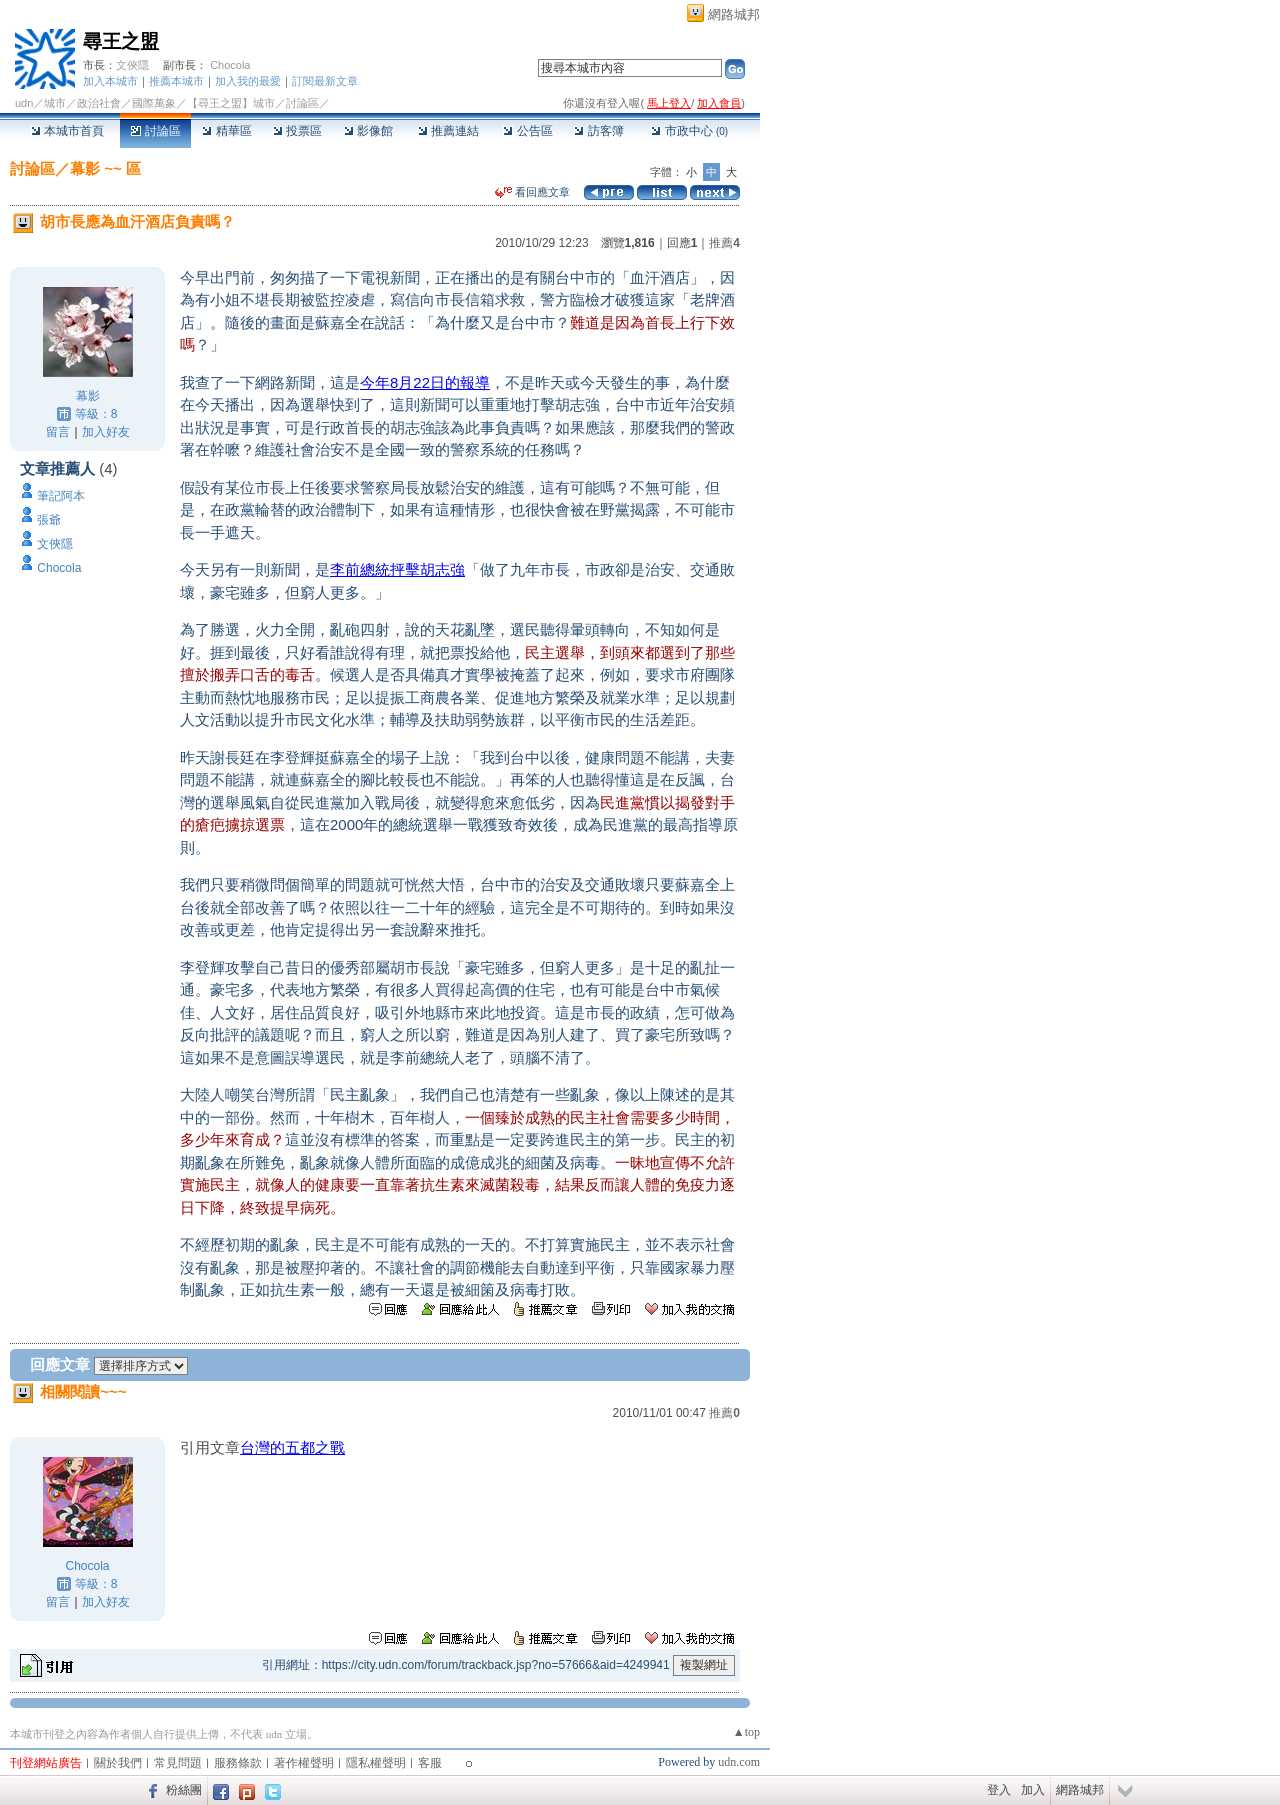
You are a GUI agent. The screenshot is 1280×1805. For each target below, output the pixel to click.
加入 (1033, 1790)
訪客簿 (598, 131)
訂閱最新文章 (325, 81)
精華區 (226, 131)
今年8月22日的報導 (425, 382)
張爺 (49, 520)
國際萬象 (154, 103)
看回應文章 (532, 192)
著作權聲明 (304, 1763)
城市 (55, 103)
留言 (58, 432)
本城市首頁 (67, 131)
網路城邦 (734, 14)
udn (24, 103)
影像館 (368, 131)
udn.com (739, 1762)
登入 (999, 1790)
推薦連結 (448, 131)
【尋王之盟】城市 (231, 103)
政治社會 (99, 103)
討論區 (155, 131)
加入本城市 (110, 81)
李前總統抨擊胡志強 (397, 569)
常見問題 (178, 1763)
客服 (430, 1763)
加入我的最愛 (248, 81)
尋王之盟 (121, 41)
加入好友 (106, 432)
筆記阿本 (61, 496)
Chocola (230, 65)
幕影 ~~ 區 (105, 168)
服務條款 (238, 1763)
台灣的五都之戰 (292, 1447)
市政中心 (689, 131)
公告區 (527, 131)
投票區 (297, 131)
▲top (746, 1732)
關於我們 (118, 1763)
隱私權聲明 (376, 1763)
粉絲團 (184, 1790)
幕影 (88, 396)
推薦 (724, 243)
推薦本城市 (176, 81)
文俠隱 (132, 65)
